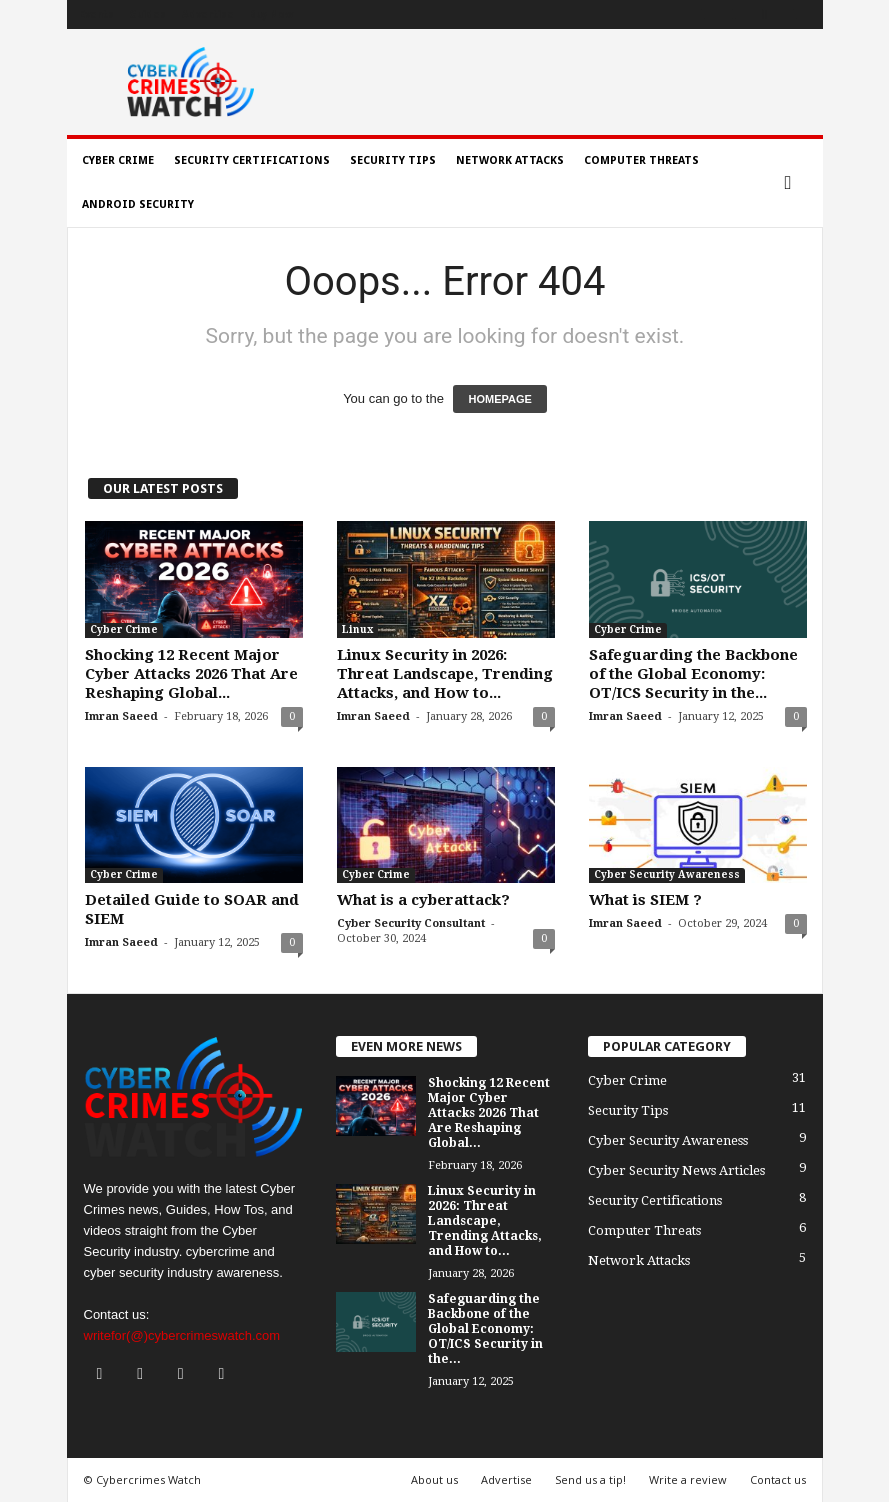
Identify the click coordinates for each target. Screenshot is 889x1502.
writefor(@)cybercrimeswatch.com (182, 1335)
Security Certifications (252, 160)
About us (434, 1479)
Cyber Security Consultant (411, 923)
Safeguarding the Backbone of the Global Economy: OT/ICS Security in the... (693, 674)
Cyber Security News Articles (676, 1170)
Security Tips (393, 160)
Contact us (778, 1479)
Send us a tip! (590, 1479)
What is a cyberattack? (423, 900)
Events (96, 14)
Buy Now (271, 14)
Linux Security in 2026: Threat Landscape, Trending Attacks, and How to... (445, 674)
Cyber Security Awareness (667, 874)
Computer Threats (641, 160)
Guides (147, 14)
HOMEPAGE (499, 399)
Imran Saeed (121, 716)
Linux (357, 629)
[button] (793, 183)
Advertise (208, 14)
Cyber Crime (118, 160)
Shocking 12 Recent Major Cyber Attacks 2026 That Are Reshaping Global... (191, 674)
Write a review (688, 1479)
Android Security (138, 204)
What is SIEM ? (645, 900)
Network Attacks (510, 160)
